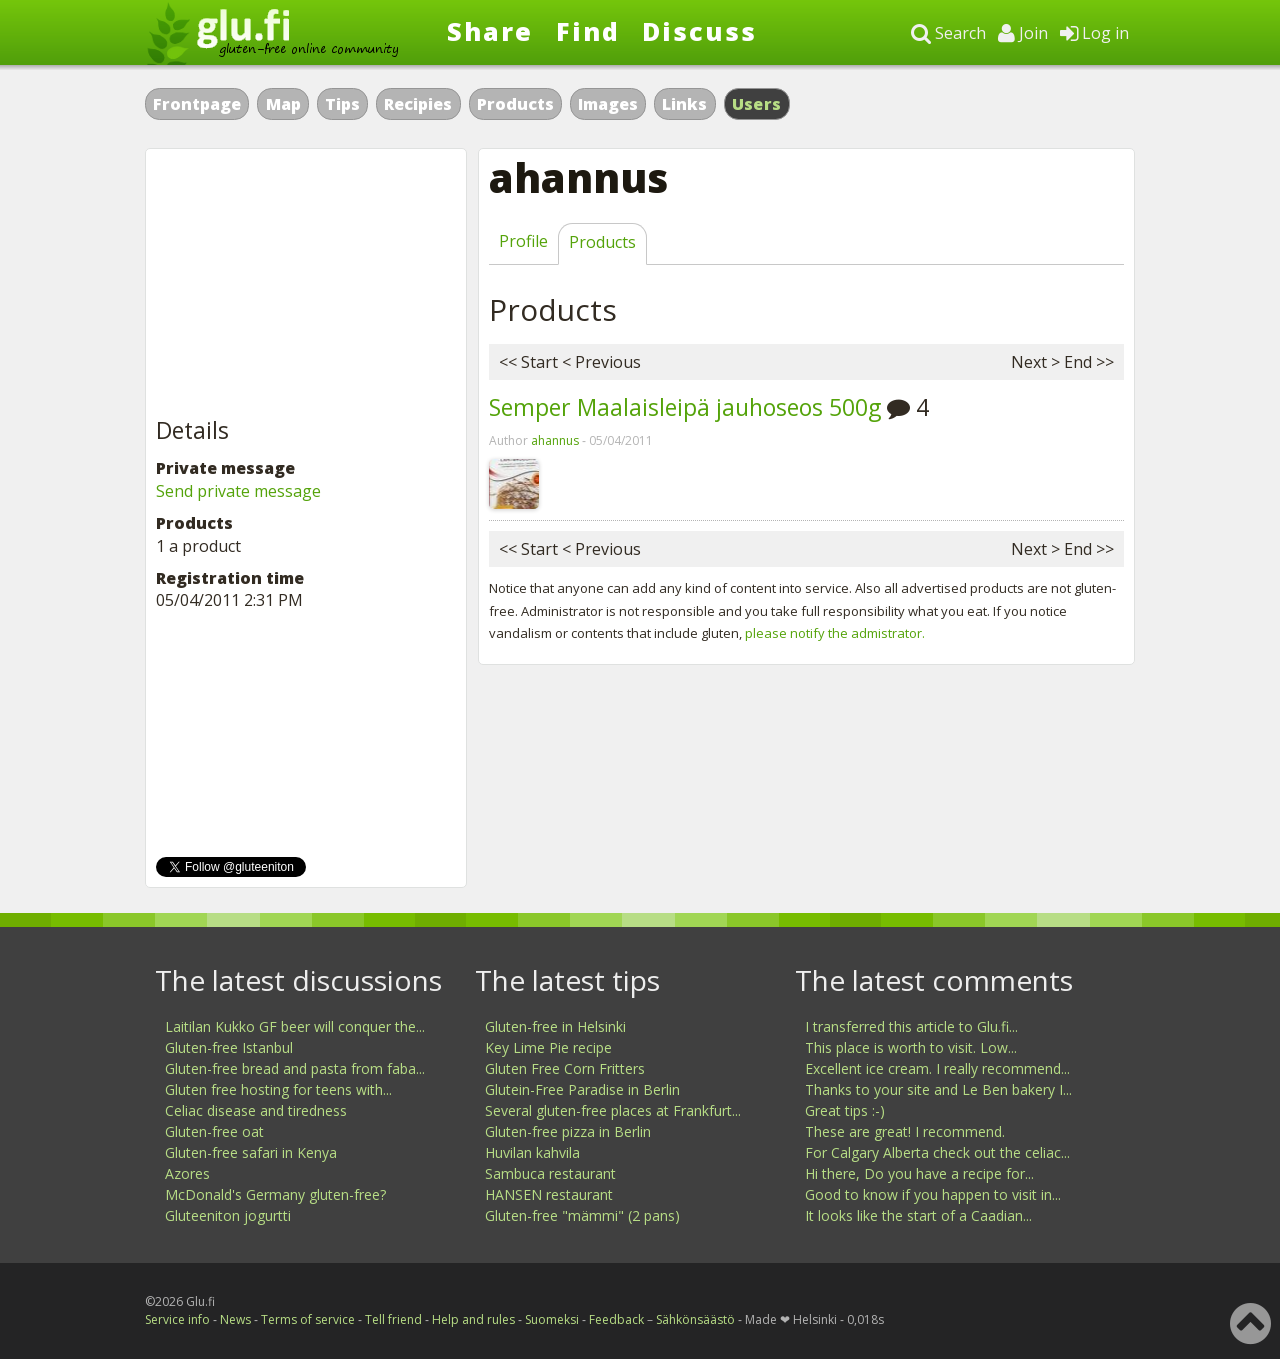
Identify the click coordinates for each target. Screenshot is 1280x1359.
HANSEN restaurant (549, 1194)
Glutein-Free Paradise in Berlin (582, 1089)
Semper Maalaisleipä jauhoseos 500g (685, 407)
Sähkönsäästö (695, 1319)
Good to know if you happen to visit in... (933, 1194)
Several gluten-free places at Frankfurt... (613, 1110)
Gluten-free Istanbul (229, 1047)
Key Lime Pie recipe (548, 1047)
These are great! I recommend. (905, 1131)
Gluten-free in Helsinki (555, 1026)
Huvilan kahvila (532, 1152)
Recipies (418, 104)
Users (757, 104)
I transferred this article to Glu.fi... (911, 1026)
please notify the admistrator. (835, 633)
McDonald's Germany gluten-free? (275, 1194)
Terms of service (308, 1319)
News (235, 1319)
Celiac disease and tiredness (256, 1110)
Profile (523, 241)
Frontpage (197, 104)
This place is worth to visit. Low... (911, 1047)
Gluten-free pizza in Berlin (568, 1131)
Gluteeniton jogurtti (228, 1215)
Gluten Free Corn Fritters (565, 1068)
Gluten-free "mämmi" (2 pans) (582, 1215)
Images (608, 104)
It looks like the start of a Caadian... (918, 1215)
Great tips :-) (845, 1110)
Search (948, 33)
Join (1023, 33)
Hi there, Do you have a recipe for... (919, 1173)
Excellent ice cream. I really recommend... (937, 1068)
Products (515, 104)
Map (283, 104)
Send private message (238, 491)
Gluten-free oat (214, 1131)
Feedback (616, 1319)
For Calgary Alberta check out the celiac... (937, 1152)
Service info (177, 1319)
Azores (187, 1173)
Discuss (699, 31)
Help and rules (473, 1319)
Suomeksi (552, 1319)
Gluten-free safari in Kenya (251, 1152)
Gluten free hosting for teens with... (278, 1089)
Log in (1094, 33)
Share (490, 31)
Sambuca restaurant (550, 1173)
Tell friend (393, 1319)
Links (684, 104)
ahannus (555, 440)
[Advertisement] (306, 284)
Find (588, 31)
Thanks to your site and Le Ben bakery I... (938, 1089)
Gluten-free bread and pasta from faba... (295, 1068)
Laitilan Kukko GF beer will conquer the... (295, 1026)
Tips (342, 104)
